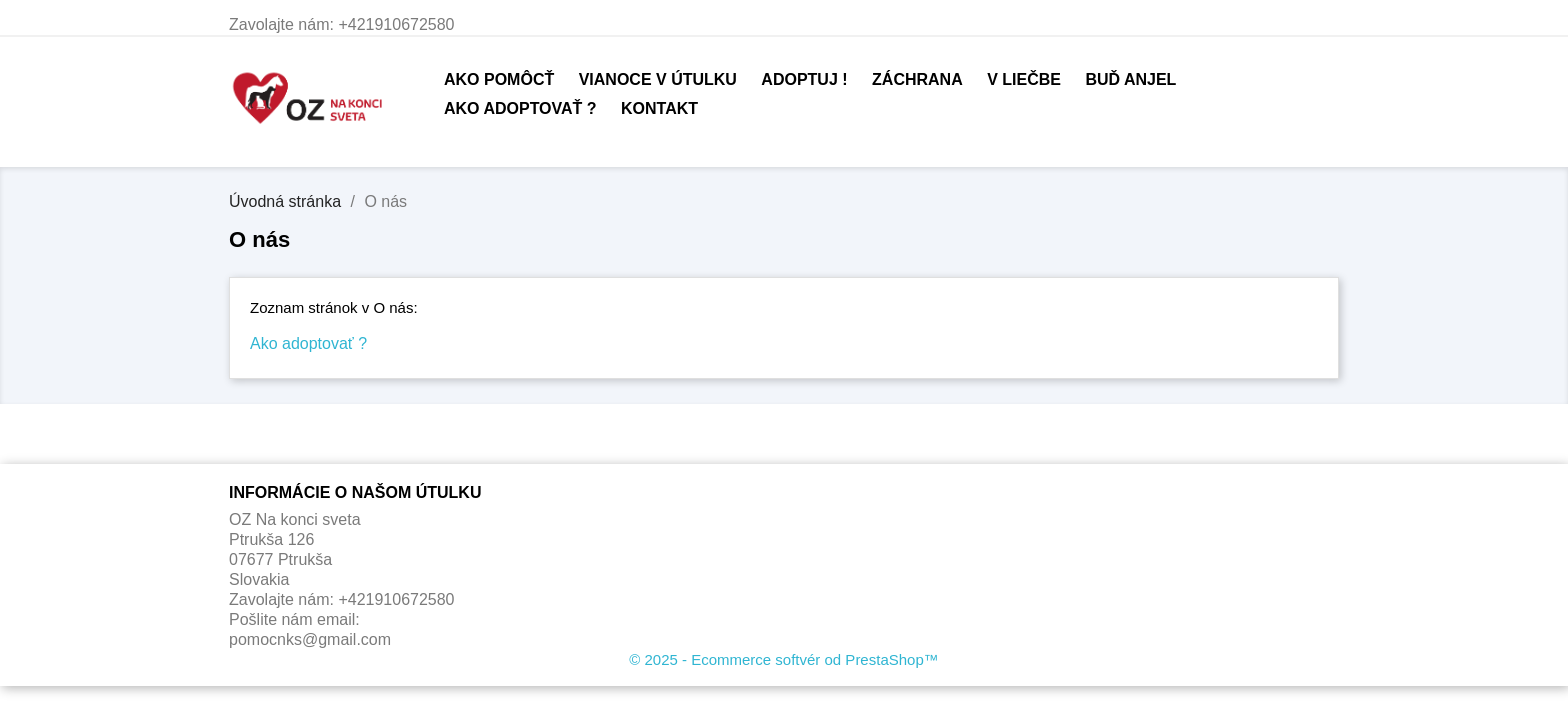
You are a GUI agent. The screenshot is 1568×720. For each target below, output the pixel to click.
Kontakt (659, 108)
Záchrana (917, 79)
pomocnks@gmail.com (310, 639)
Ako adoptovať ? (520, 108)
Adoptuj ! (804, 79)
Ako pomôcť (499, 79)
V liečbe (1024, 79)
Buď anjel (1130, 79)
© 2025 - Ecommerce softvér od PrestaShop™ (784, 659)
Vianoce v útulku (658, 79)
